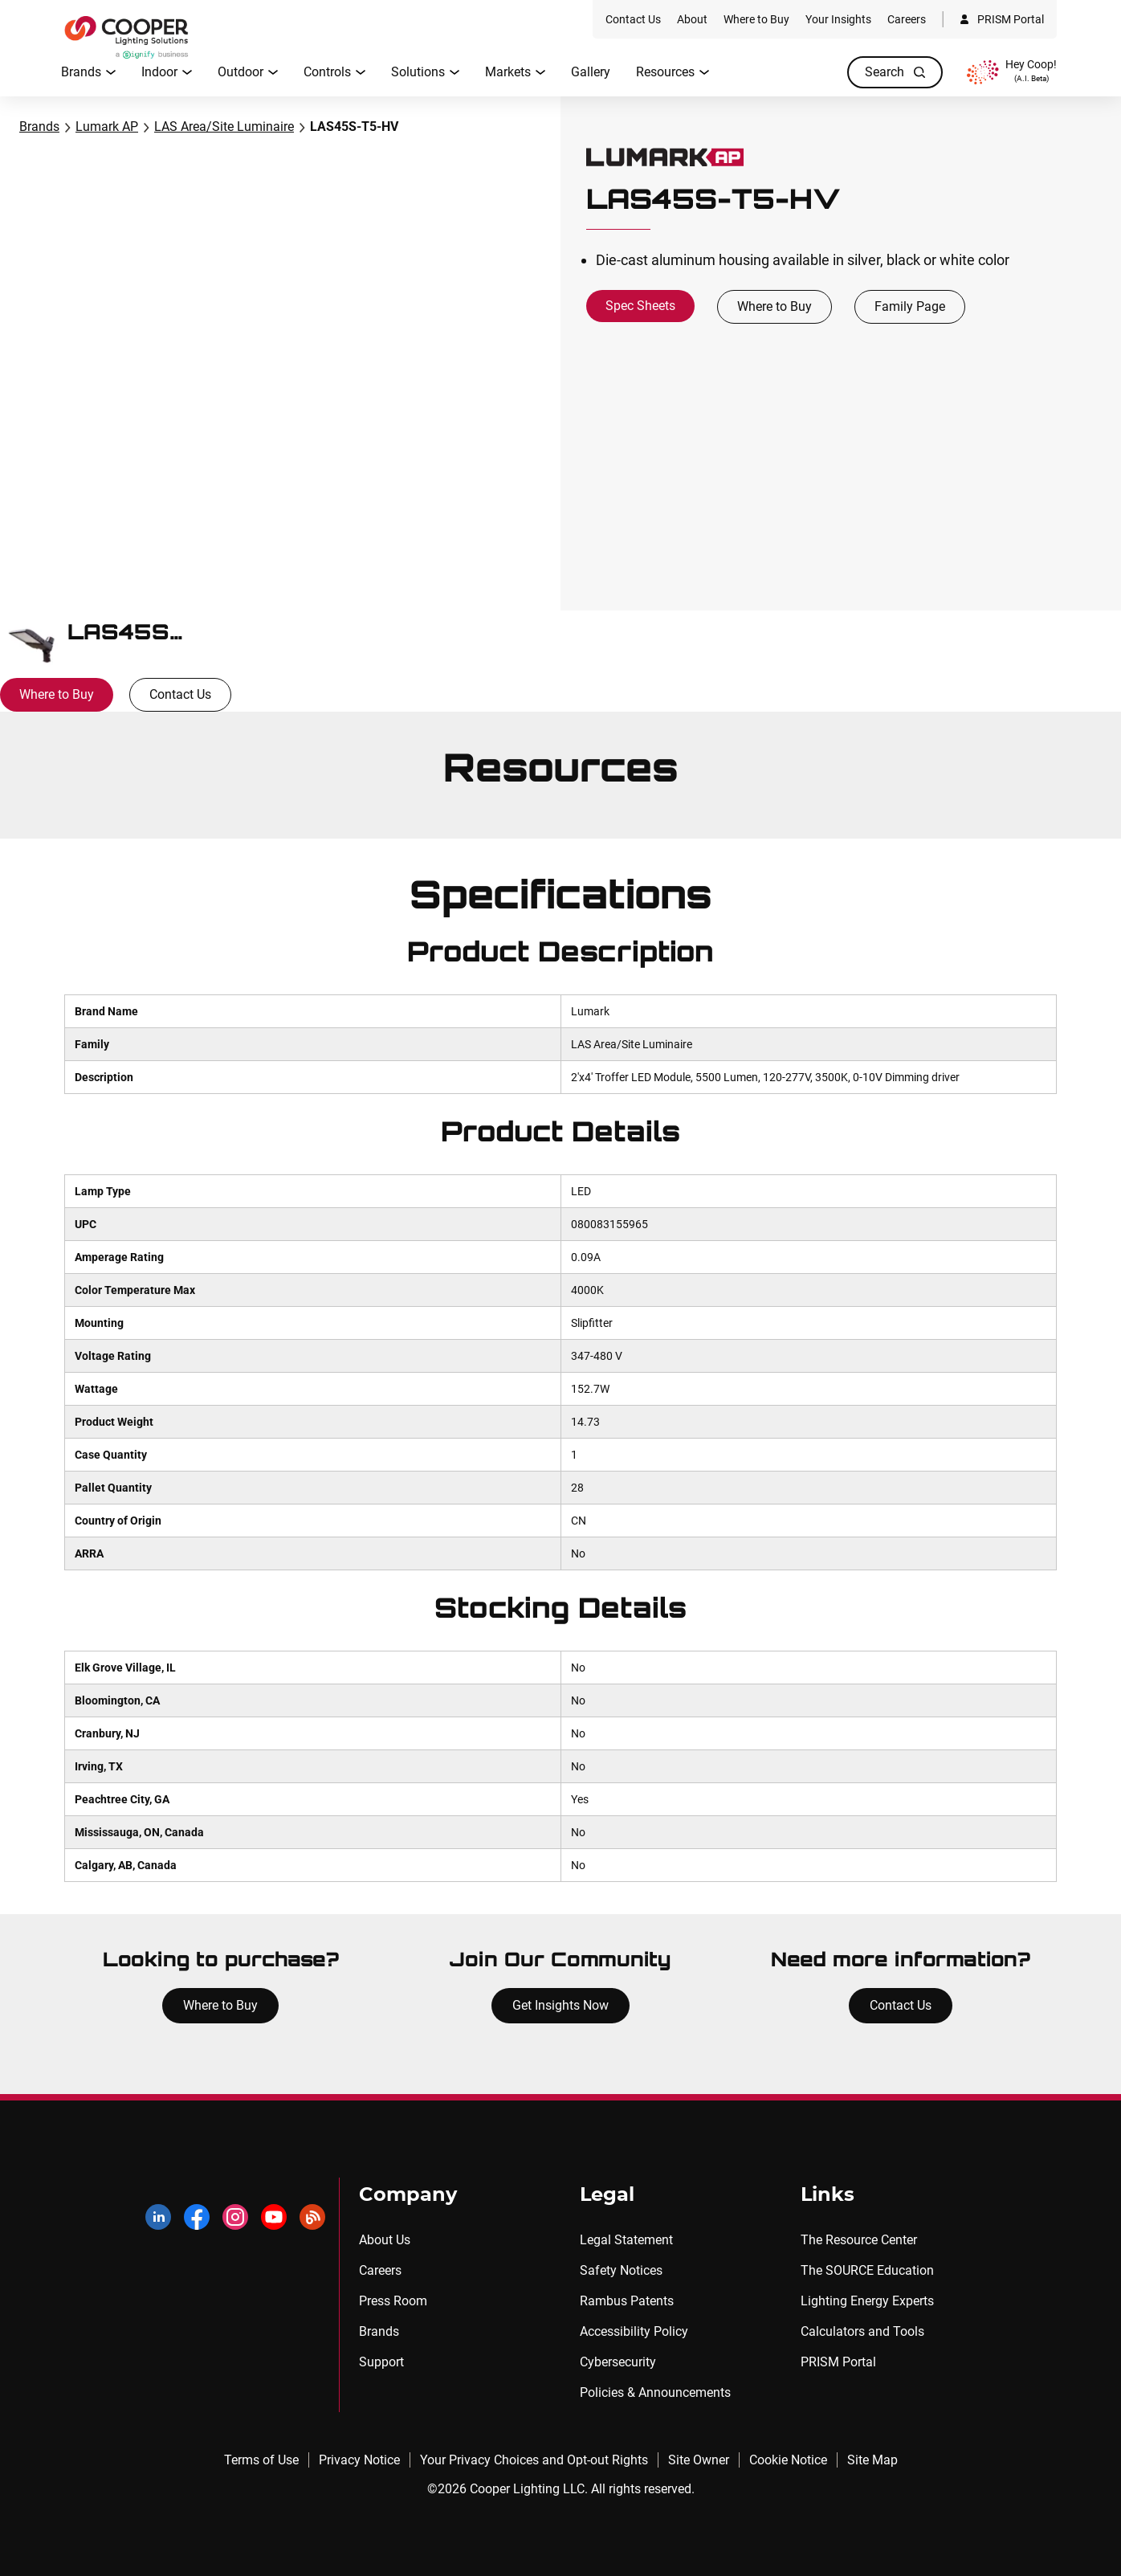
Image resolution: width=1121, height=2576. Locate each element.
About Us (384, 2239)
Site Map (872, 2460)
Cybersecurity (618, 2362)
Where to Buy (774, 306)
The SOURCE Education (867, 2270)
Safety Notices (621, 2270)
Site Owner (698, 2460)
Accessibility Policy (634, 2331)
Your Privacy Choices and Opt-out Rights (534, 2460)
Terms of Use (261, 2460)
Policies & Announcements (655, 2392)
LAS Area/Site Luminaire (224, 126)
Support (381, 2362)
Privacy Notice (359, 2460)
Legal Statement (626, 2239)
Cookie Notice (788, 2460)
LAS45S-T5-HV (354, 126)
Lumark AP (106, 126)
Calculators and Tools (862, 2331)
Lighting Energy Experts (867, 2301)
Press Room (393, 2301)
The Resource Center (859, 2239)
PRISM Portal (838, 2362)
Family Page (909, 306)
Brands (39, 126)
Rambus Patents (627, 2301)
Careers (380, 2270)
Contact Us (180, 694)
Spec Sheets (640, 305)
